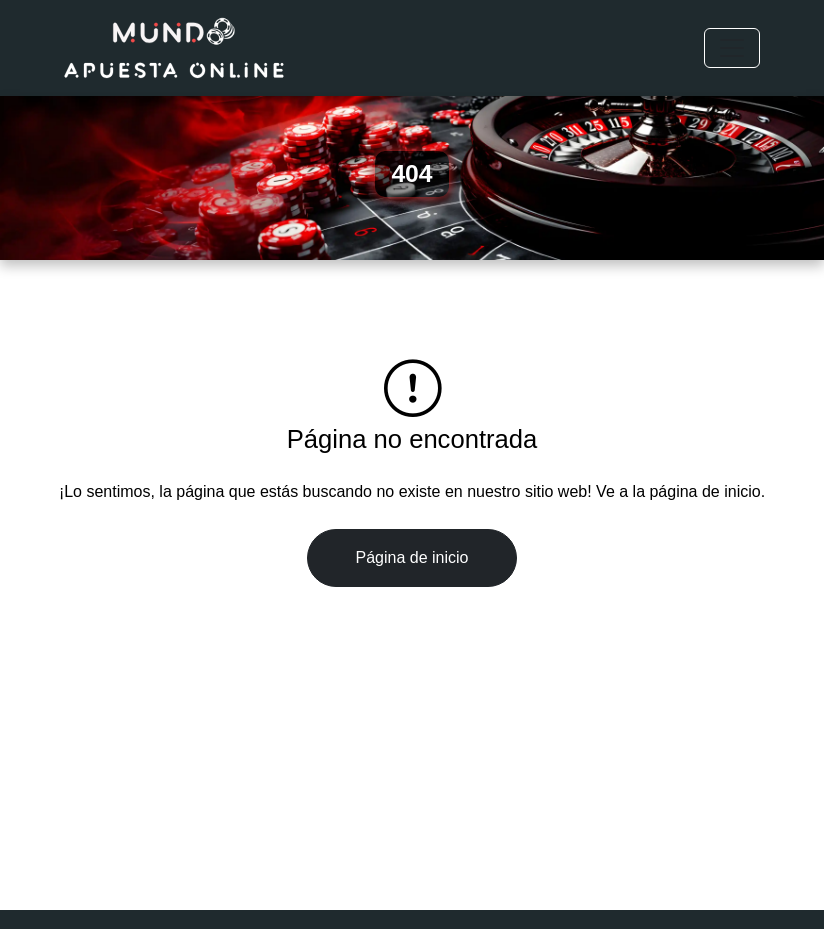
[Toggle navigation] (732, 48)
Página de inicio (412, 557)
